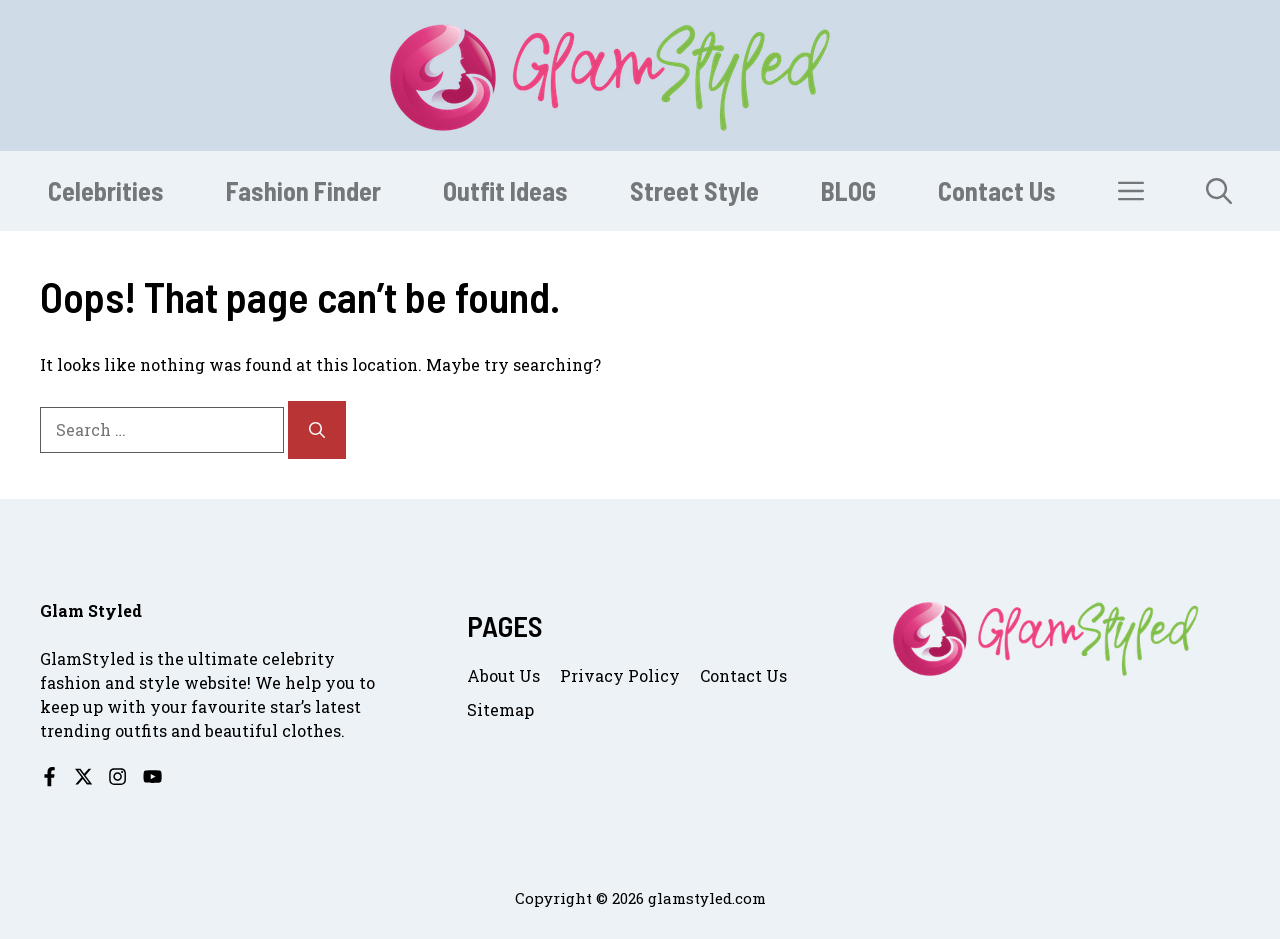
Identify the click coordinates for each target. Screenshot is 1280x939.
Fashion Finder (303, 190)
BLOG (848, 190)
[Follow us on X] (83, 776)
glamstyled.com (707, 898)
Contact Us (997, 190)
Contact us (743, 675)
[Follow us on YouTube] (152, 776)
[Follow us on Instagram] (117, 776)
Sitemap (500, 709)
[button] (1219, 191)
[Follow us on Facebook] (49, 776)
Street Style (694, 190)
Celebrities (106, 190)
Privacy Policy (620, 675)
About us (503, 675)
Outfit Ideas (505, 190)
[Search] (317, 430)
